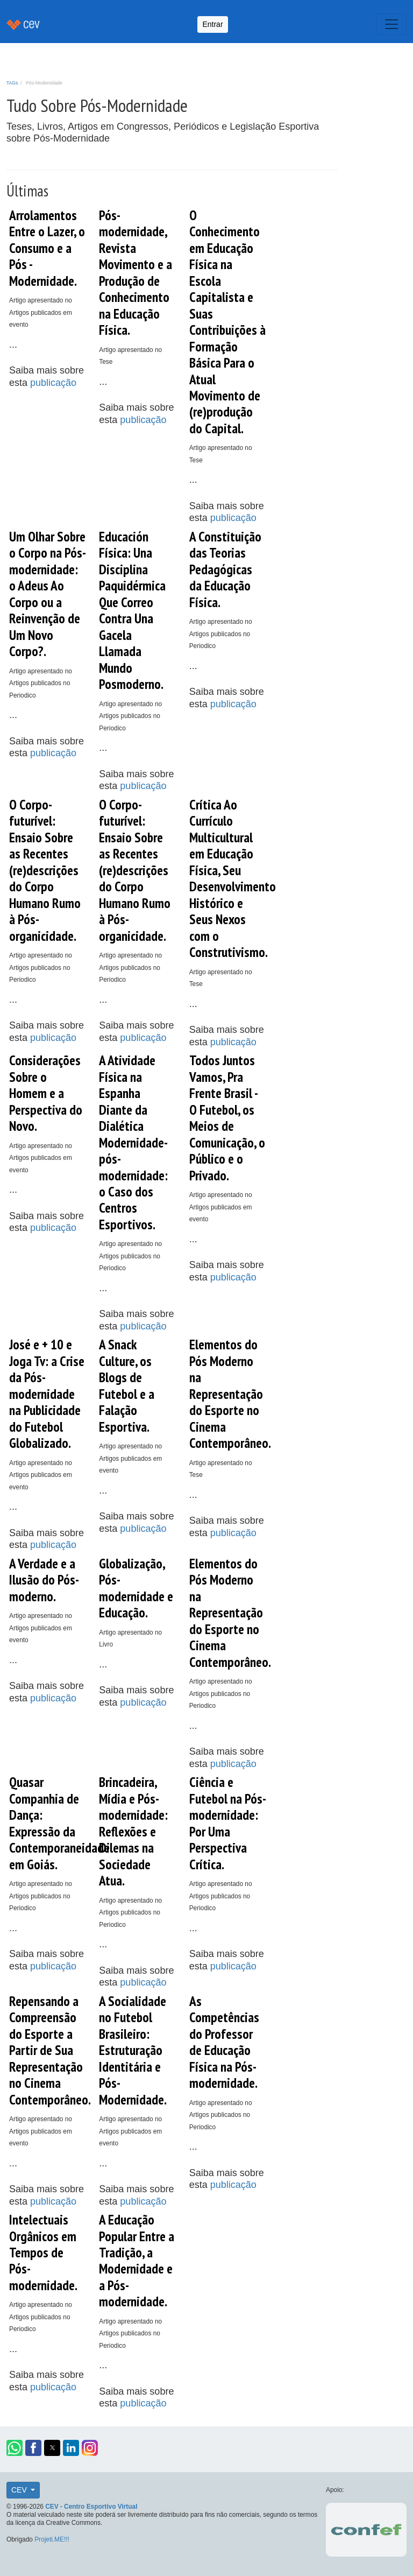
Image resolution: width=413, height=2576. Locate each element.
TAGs (12, 83)
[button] (14, 2448)
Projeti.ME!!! (51, 2539)
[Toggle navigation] (391, 24)
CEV (20, 2490)
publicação (53, 382)
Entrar (212, 24)
